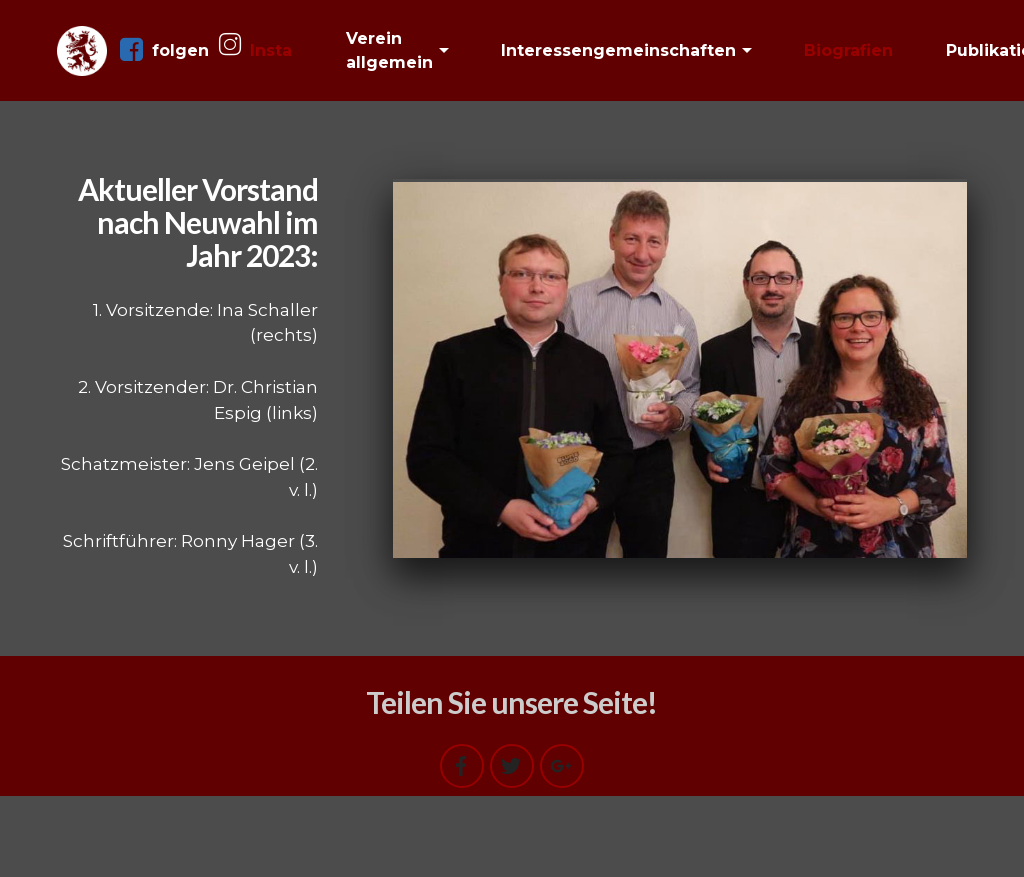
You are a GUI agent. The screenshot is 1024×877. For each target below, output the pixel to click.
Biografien (848, 50)
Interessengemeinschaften (618, 50)
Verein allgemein (389, 50)
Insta (255, 49)
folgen (164, 50)
